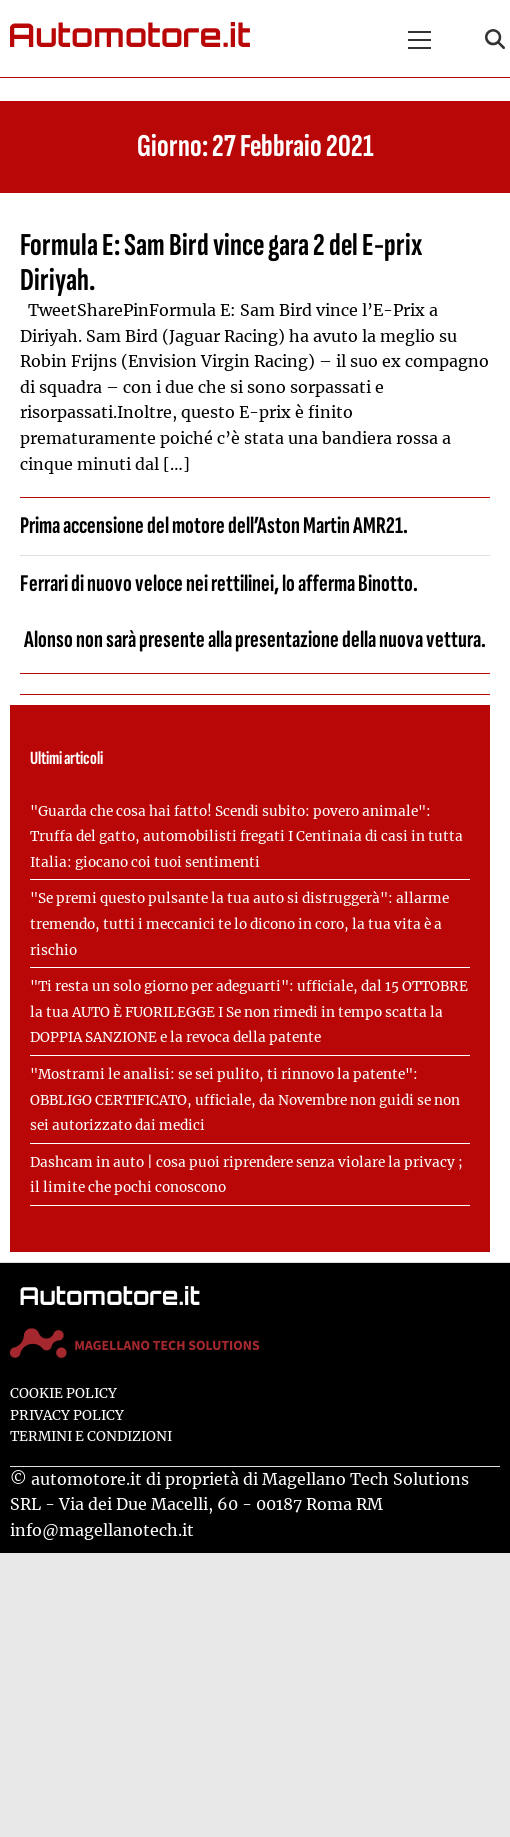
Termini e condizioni (91, 1436)
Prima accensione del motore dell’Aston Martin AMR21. (214, 525)
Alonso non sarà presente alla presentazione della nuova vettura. (255, 639)
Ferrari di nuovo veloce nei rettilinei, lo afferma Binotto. (219, 583)
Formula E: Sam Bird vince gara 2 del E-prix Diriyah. (221, 263)
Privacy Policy (67, 1415)
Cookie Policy (63, 1393)
